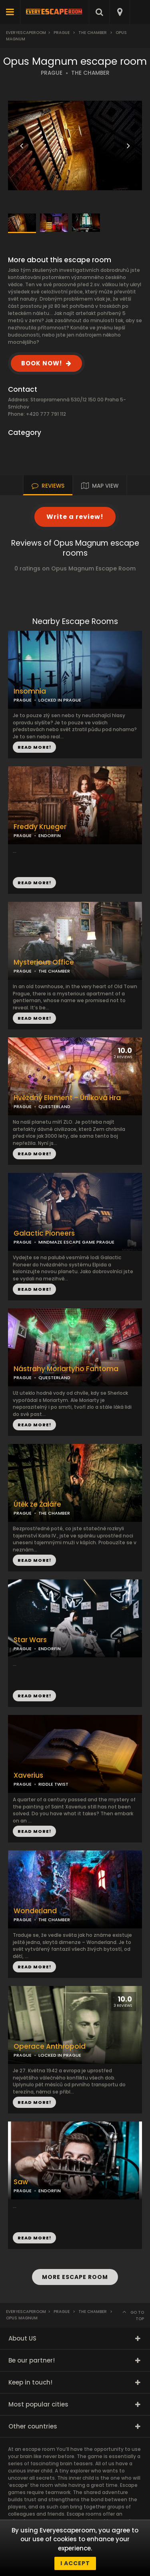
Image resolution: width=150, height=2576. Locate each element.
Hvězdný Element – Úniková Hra (67, 1098)
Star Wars (30, 1640)
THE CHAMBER (90, 73)
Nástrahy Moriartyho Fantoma (66, 1369)
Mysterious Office (44, 962)
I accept (75, 2563)
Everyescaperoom (26, 33)
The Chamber (92, 33)
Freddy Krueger (40, 827)
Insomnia (30, 691)
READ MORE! (34, 882)
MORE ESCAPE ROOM (75, 2277)
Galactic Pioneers (44, 1233)
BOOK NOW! (41, 363)
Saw (21, 2182)
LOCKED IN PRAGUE (59, 700)
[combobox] (119, 12)
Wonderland (35, 1911)
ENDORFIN (49, 835)
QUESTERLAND (54, 1106)
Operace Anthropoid (50, 2046)
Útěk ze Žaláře (37, 1504)
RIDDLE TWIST (53, 1784)
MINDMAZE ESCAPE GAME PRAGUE (76, 1242)
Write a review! (75, 516)
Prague (62, 33)
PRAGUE (51, 73)
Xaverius (28, 1775)
